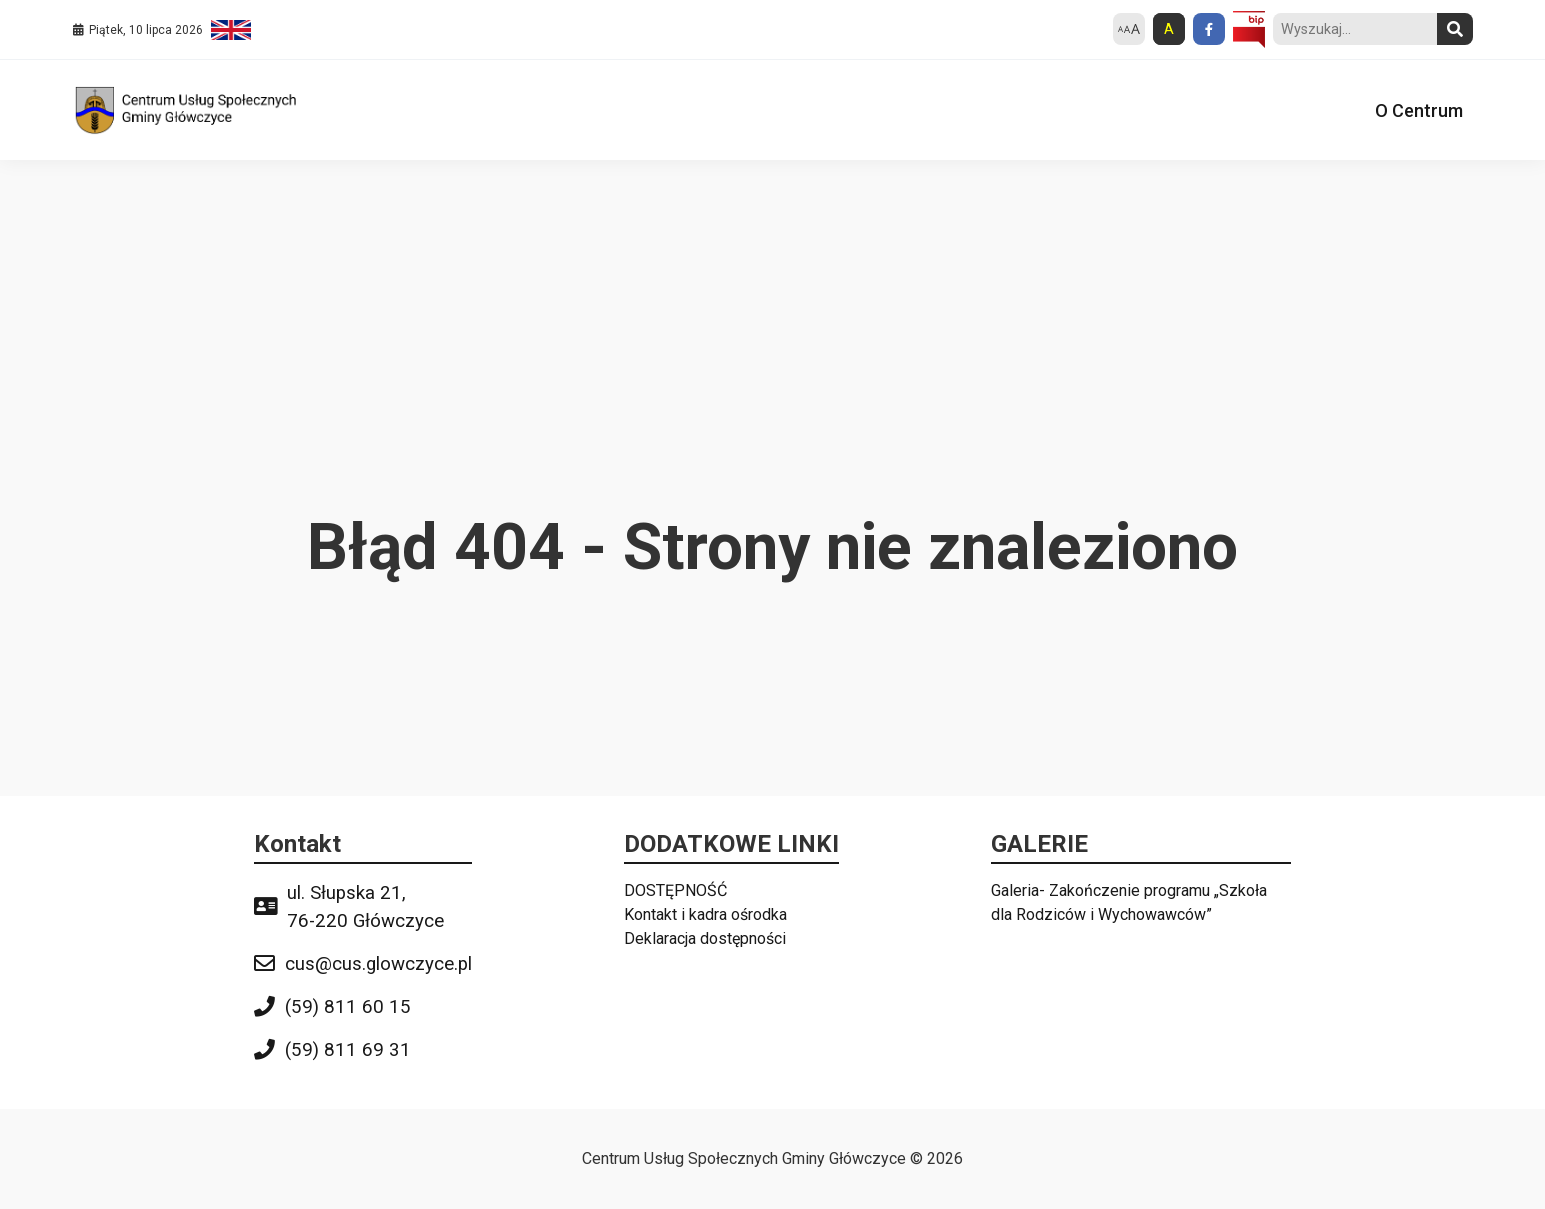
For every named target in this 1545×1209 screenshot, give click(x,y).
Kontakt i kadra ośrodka (705, 914)
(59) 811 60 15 (348, 1007)
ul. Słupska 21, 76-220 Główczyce (365, 907)
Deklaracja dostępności (705, 938)
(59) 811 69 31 (348, 1050)
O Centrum (1419, 110)
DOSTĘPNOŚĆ (675, 890)
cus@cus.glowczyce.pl (378, 964)
